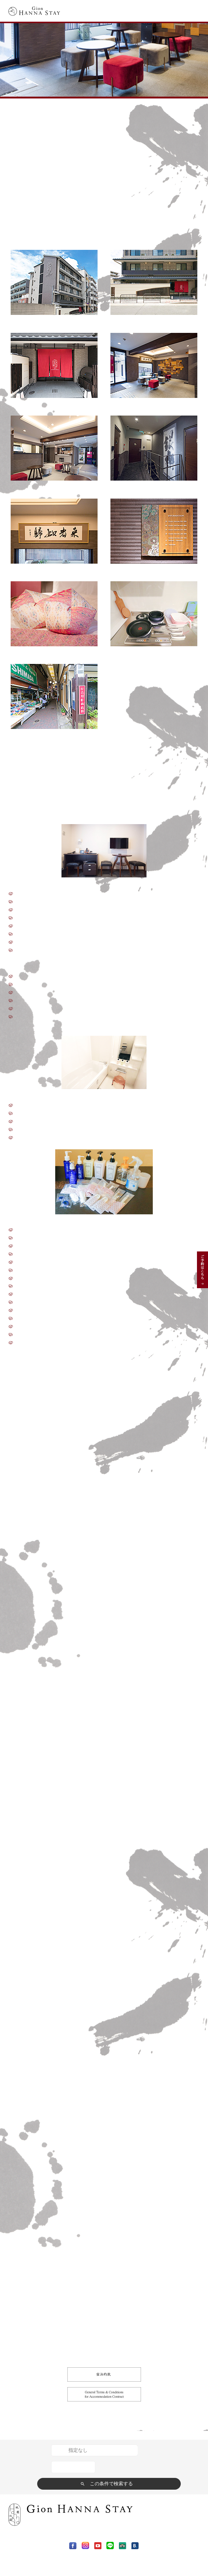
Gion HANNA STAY (26, 103)
